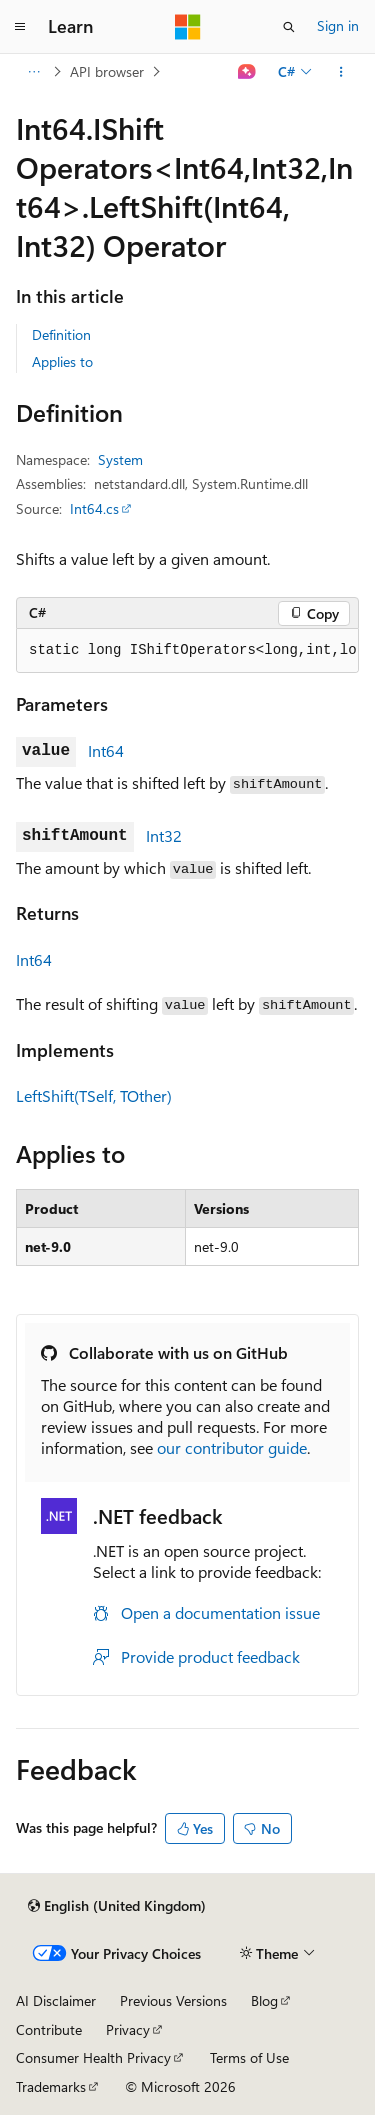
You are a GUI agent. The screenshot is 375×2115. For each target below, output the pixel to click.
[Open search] (289, 27)
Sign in (338, 25)
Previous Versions (173, 2000)
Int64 (106, 750)
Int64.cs (94, 508)
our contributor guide (232, 1447)
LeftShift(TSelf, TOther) (94, 1095)
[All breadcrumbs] (33, 72)
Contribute (49, 2029)
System (120, 459)
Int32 (164, 835)
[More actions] (341, 72)
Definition (61, 334)
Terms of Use (249, 2057)
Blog (264, 2000)
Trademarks (51, 2086)
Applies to (62, 361)
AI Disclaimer (56, 2000)
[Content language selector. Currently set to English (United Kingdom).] (117, 1906)
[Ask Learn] (247, 72)
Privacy (128, 2029)
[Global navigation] (20, 27)
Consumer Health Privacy (93, 2057)
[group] (187, 651)
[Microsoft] (188, 27)
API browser (107, 71)
